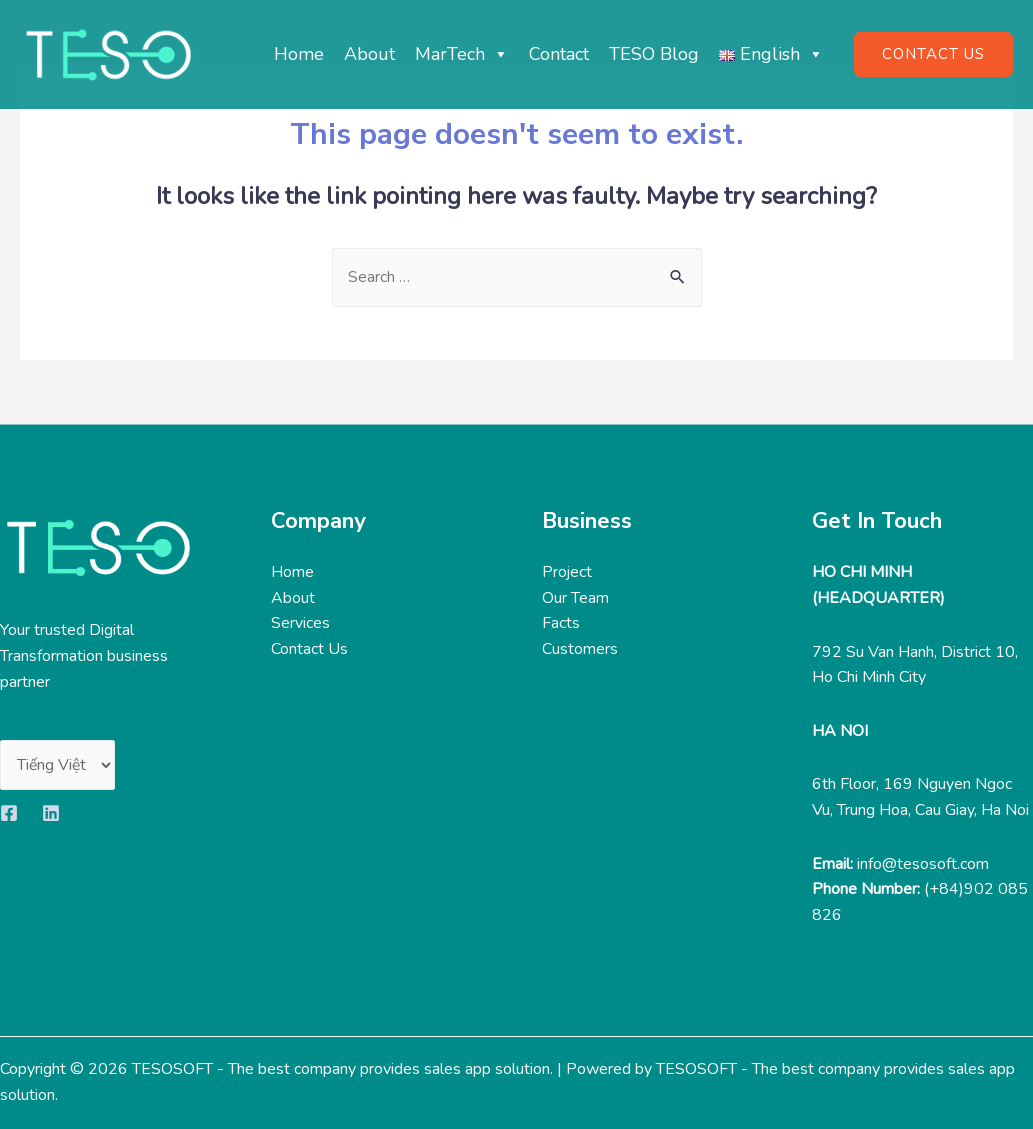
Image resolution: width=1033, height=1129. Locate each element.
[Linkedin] (51, 814)
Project (567, 573)
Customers (580, 650)
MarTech (462, 54)
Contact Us (309, 650)
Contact (559, 54)
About (369, 54)
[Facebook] (9, 814)
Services (300, 624)
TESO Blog (654, 54)
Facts (561, 624)
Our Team (575, 598)
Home (299, 54)
